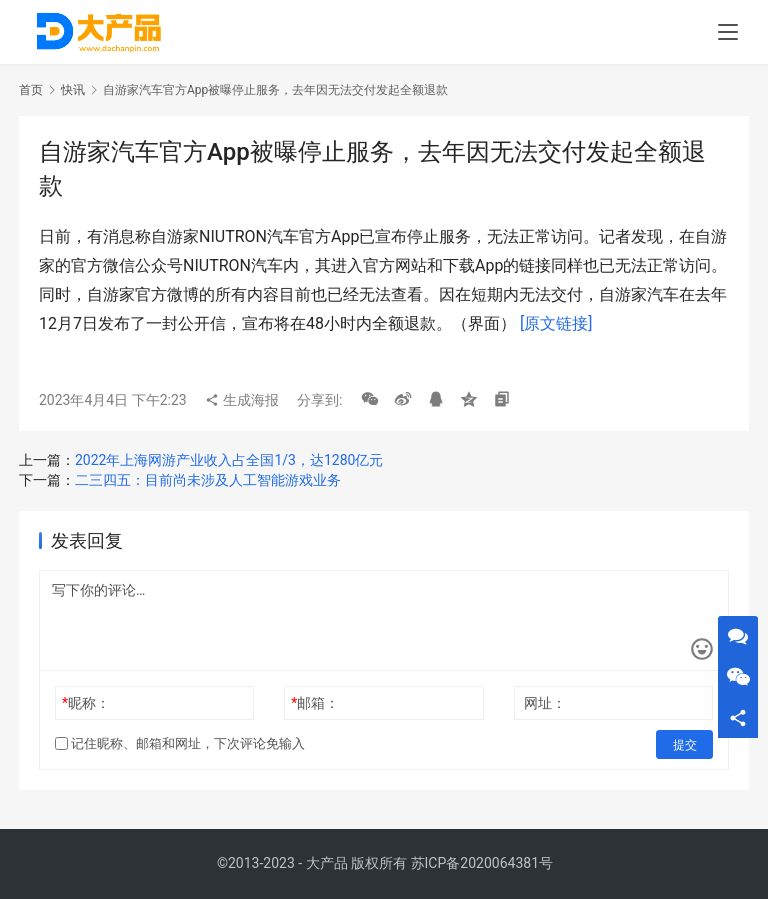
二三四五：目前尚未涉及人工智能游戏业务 (208, 480)
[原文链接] (556, 323)
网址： (545, 703)
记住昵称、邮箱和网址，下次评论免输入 (180, 743)
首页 (31, 90)
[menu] (728, 32)
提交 (685, 744)
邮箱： (315, 703)
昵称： (86, 703)
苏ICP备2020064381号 (482, 863)
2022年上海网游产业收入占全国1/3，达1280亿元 (229, 460)
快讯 (73, 90)
